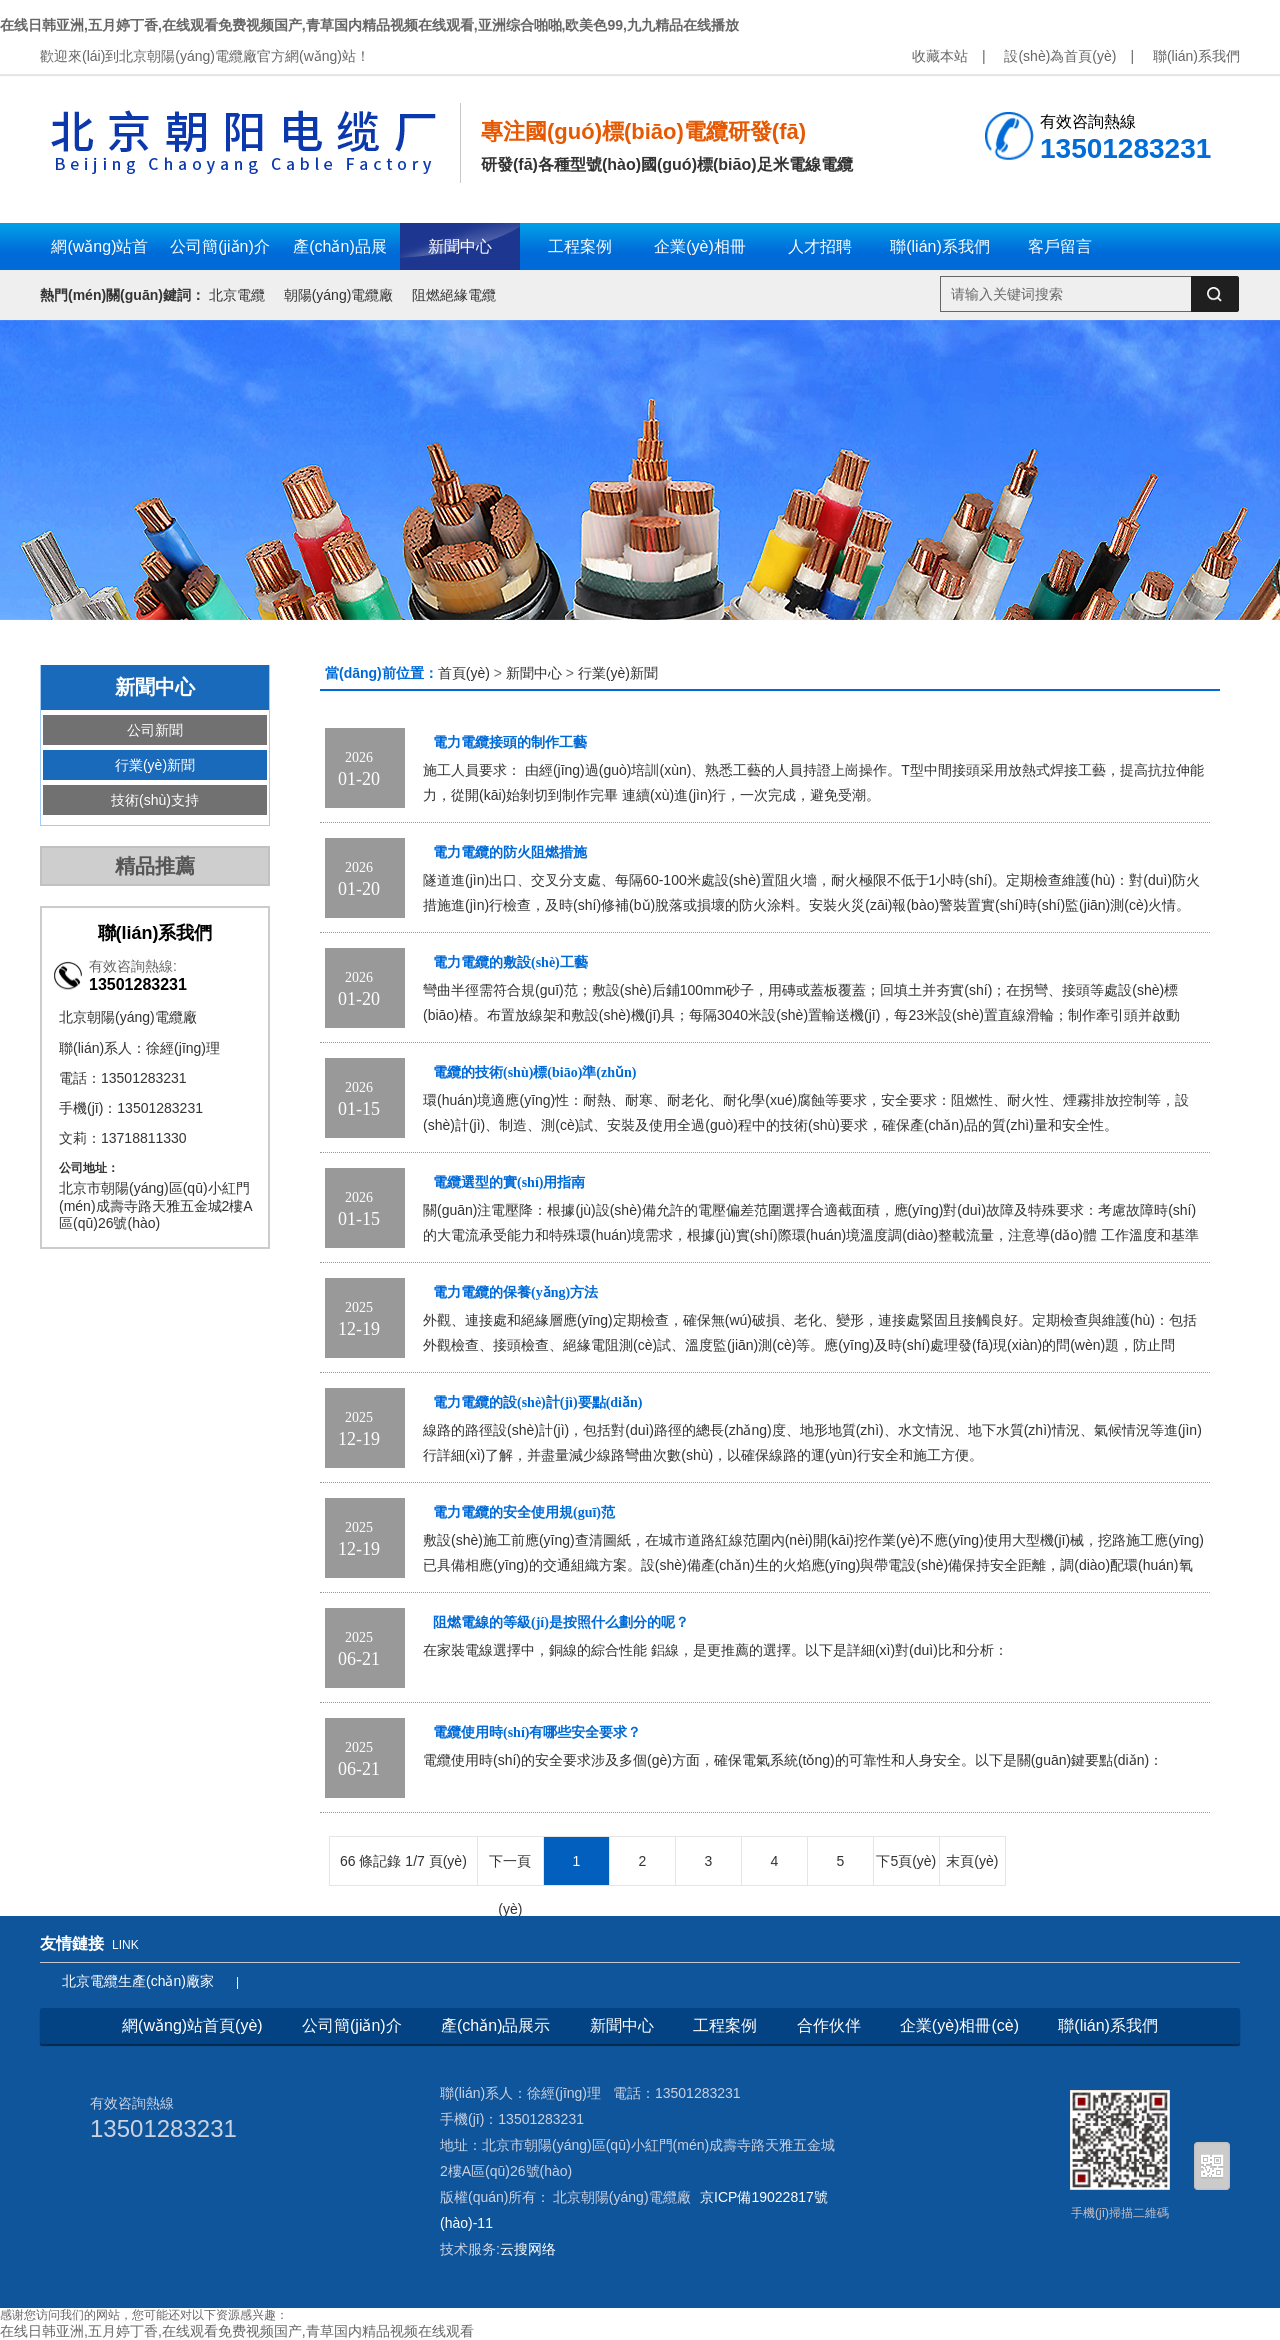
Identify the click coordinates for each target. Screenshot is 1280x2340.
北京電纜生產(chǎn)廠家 (138, 1981)
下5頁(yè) (906, 1861)
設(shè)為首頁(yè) (1060, 56)
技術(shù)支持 (155, 800)
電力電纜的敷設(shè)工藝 (510, 962)
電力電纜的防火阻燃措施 (510, 852)
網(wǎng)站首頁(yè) (192, 2025)
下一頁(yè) (510, 1869)
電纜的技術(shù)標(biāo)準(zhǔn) (534, 1072)
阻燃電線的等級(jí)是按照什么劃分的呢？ (561, 1622)
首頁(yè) (464, 673)
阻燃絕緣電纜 (454, 295)
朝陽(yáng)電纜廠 (339, 295)
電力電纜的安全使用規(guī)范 (524, 1512)
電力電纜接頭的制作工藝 (510, 742)
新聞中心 (534, 673)
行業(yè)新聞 (155, 765)
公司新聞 (155, 730)
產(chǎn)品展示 (495, 2025)
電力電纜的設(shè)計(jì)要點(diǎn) (537, 1402)
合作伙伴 (829, 2025)
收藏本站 (940, 56)
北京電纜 (237, 295)
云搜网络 (528, 2249)
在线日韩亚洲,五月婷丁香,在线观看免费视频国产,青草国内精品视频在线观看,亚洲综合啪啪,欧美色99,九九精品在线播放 (369, 25)
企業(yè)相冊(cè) (959, 2025)
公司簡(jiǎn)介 (352, 2025)
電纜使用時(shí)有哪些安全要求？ (537, 1732)
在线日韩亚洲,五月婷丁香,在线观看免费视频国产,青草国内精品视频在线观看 (237, 2331)
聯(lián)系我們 (1196, 56)
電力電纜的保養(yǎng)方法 (515, 1292)
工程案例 (725, 2025)
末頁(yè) (972, 1861)
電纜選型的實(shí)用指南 (509, 1182)
